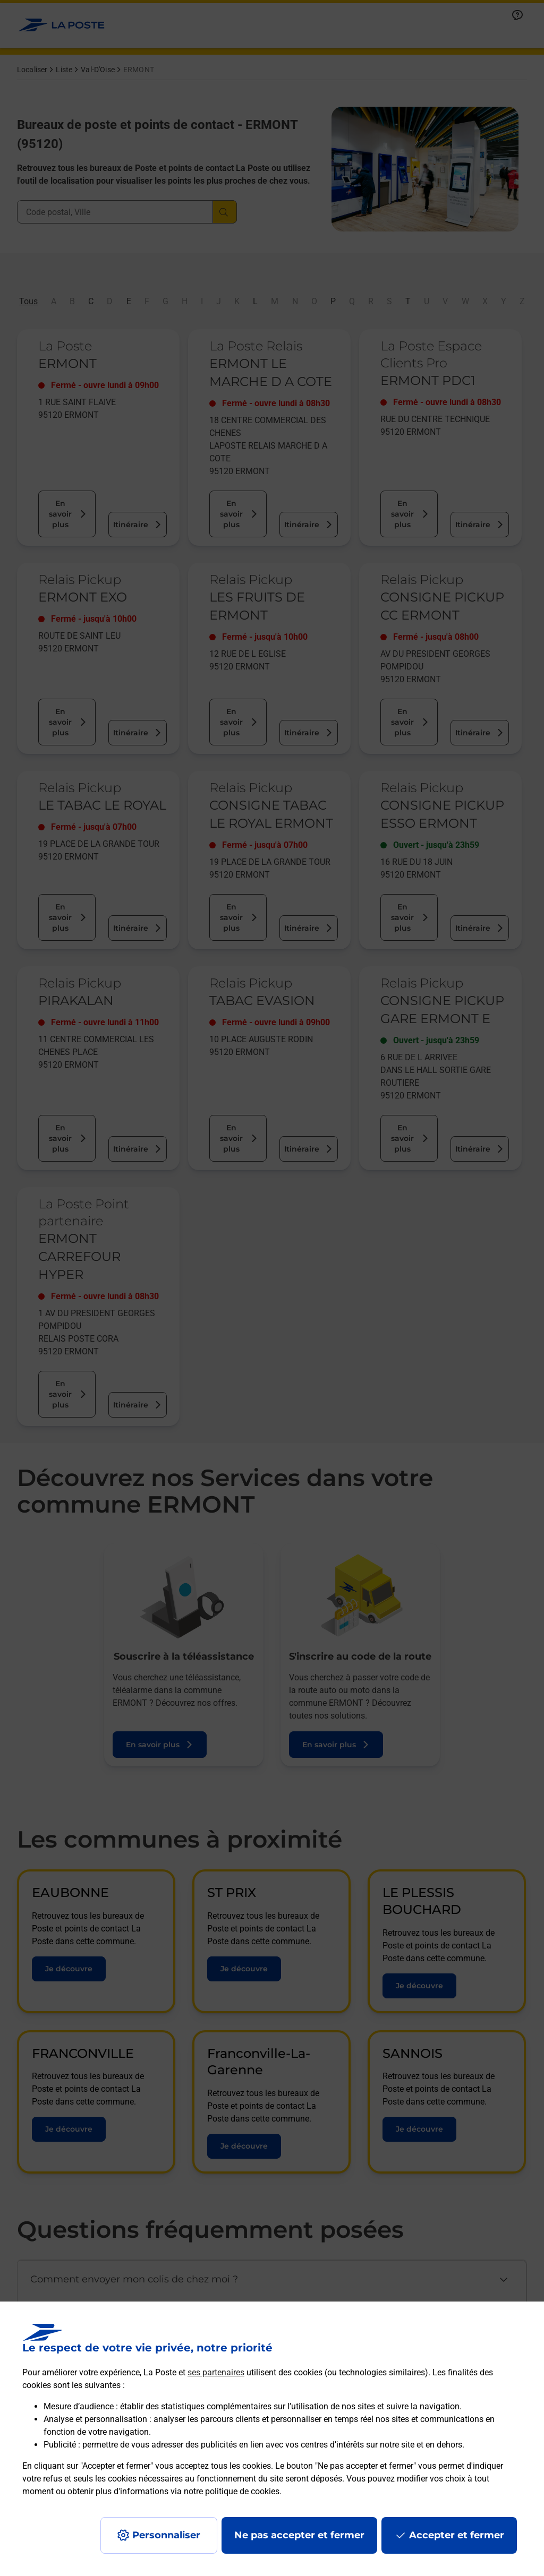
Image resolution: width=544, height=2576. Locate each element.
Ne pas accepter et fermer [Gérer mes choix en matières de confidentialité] (299, 2535)
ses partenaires (216, 2372)
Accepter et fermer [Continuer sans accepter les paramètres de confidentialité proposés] (456, 2535)
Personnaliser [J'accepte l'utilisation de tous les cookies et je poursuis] (166, 2535)
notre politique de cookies (231, 2491)
